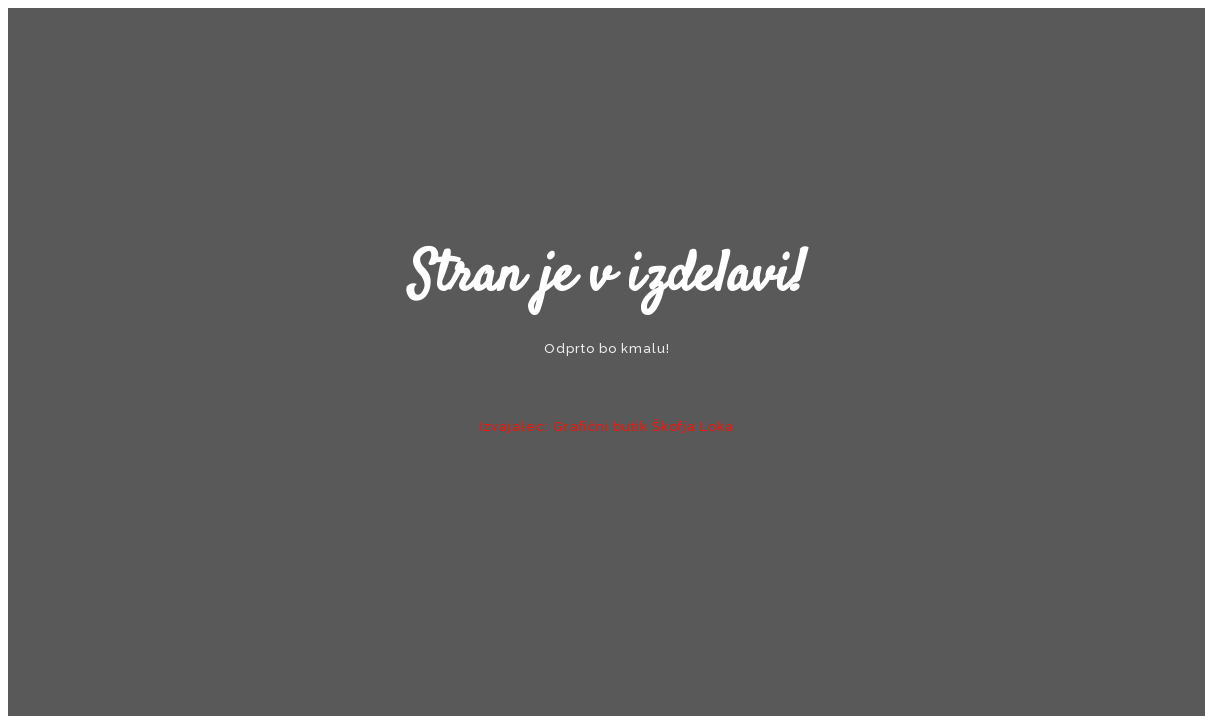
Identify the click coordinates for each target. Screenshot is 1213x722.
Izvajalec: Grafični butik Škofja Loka (606, 426)
